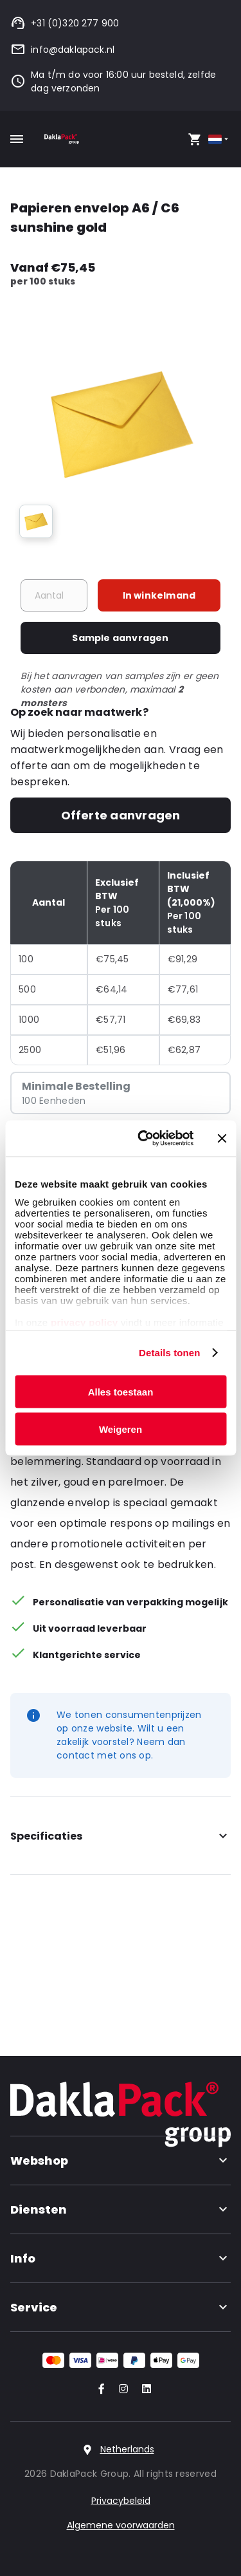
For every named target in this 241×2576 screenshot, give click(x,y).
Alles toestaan (121, 1391)
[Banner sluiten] (221, 1138)
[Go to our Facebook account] (99, 2389)
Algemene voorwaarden (121, 2525)
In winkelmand (159, 595)
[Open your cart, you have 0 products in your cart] (195, 139)
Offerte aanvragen (121, 815)
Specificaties (120, 1836)
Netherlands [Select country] (127, 2449)
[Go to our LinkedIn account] (142, 2389)
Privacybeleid (120, 2500)
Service (120, 2307)
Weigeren (120, 1429)
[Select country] (219, 139)
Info (120, 2258)
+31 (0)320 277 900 (64, 23)
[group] (36, 521)
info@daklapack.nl (62, 49)
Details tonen (169, 1352)
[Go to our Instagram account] (120, 2389)
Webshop (120, 2160)
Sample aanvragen (120, 637)
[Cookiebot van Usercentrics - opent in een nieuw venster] (143, 1138)
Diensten (120, 2209)
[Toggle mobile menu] (16, 139)
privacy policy (83, 1322)
